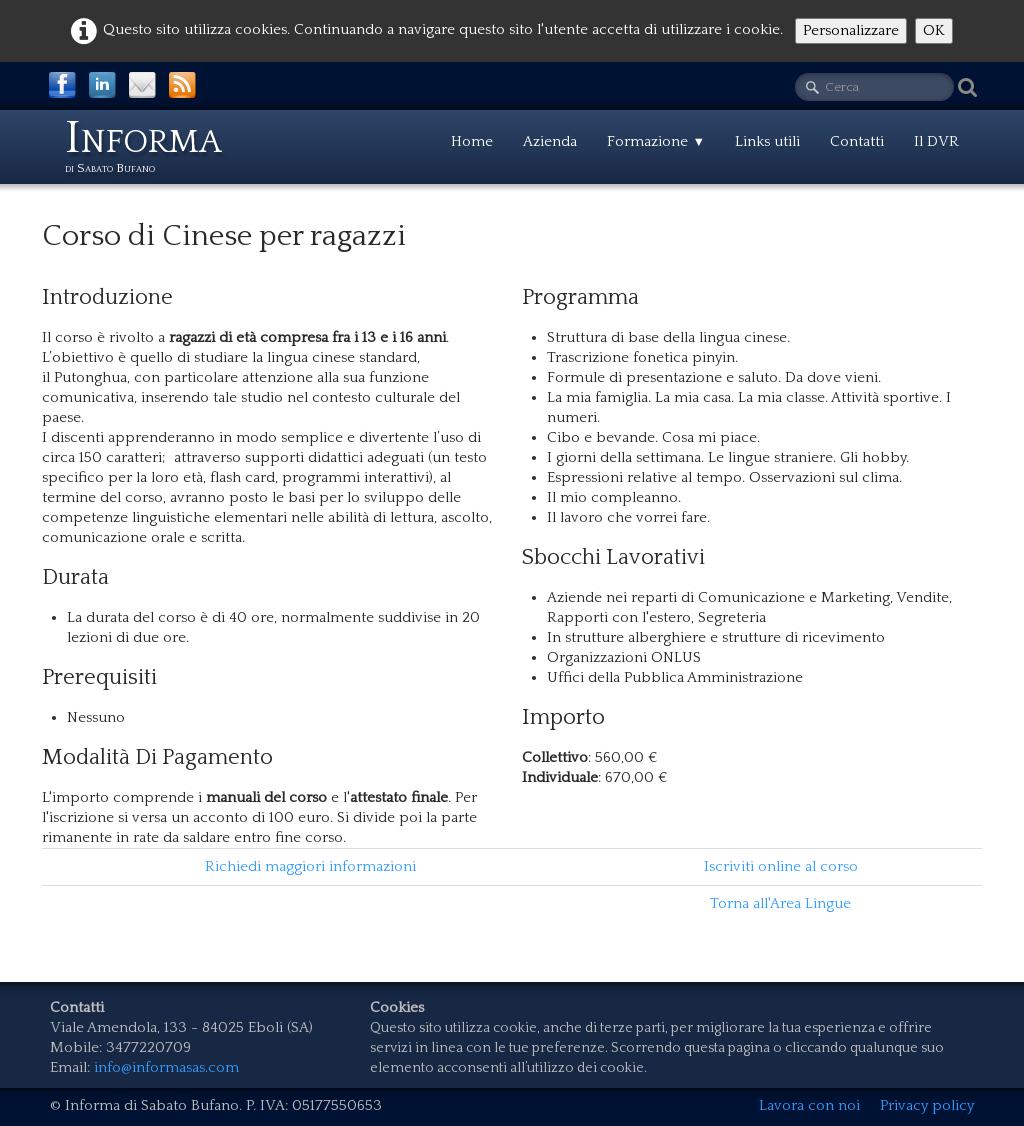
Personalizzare (851, 30)
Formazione (656, 141)
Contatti (857, 141)
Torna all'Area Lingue (780, 903)
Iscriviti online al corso (781, 866)
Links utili (767, 141)
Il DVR (936, 141)
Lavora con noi (809, 1105)
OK (934, 30)
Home (472, 141)
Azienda (550, 141)
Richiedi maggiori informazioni (310, 866)
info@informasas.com (166, 1067)
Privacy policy (927, 1105)
